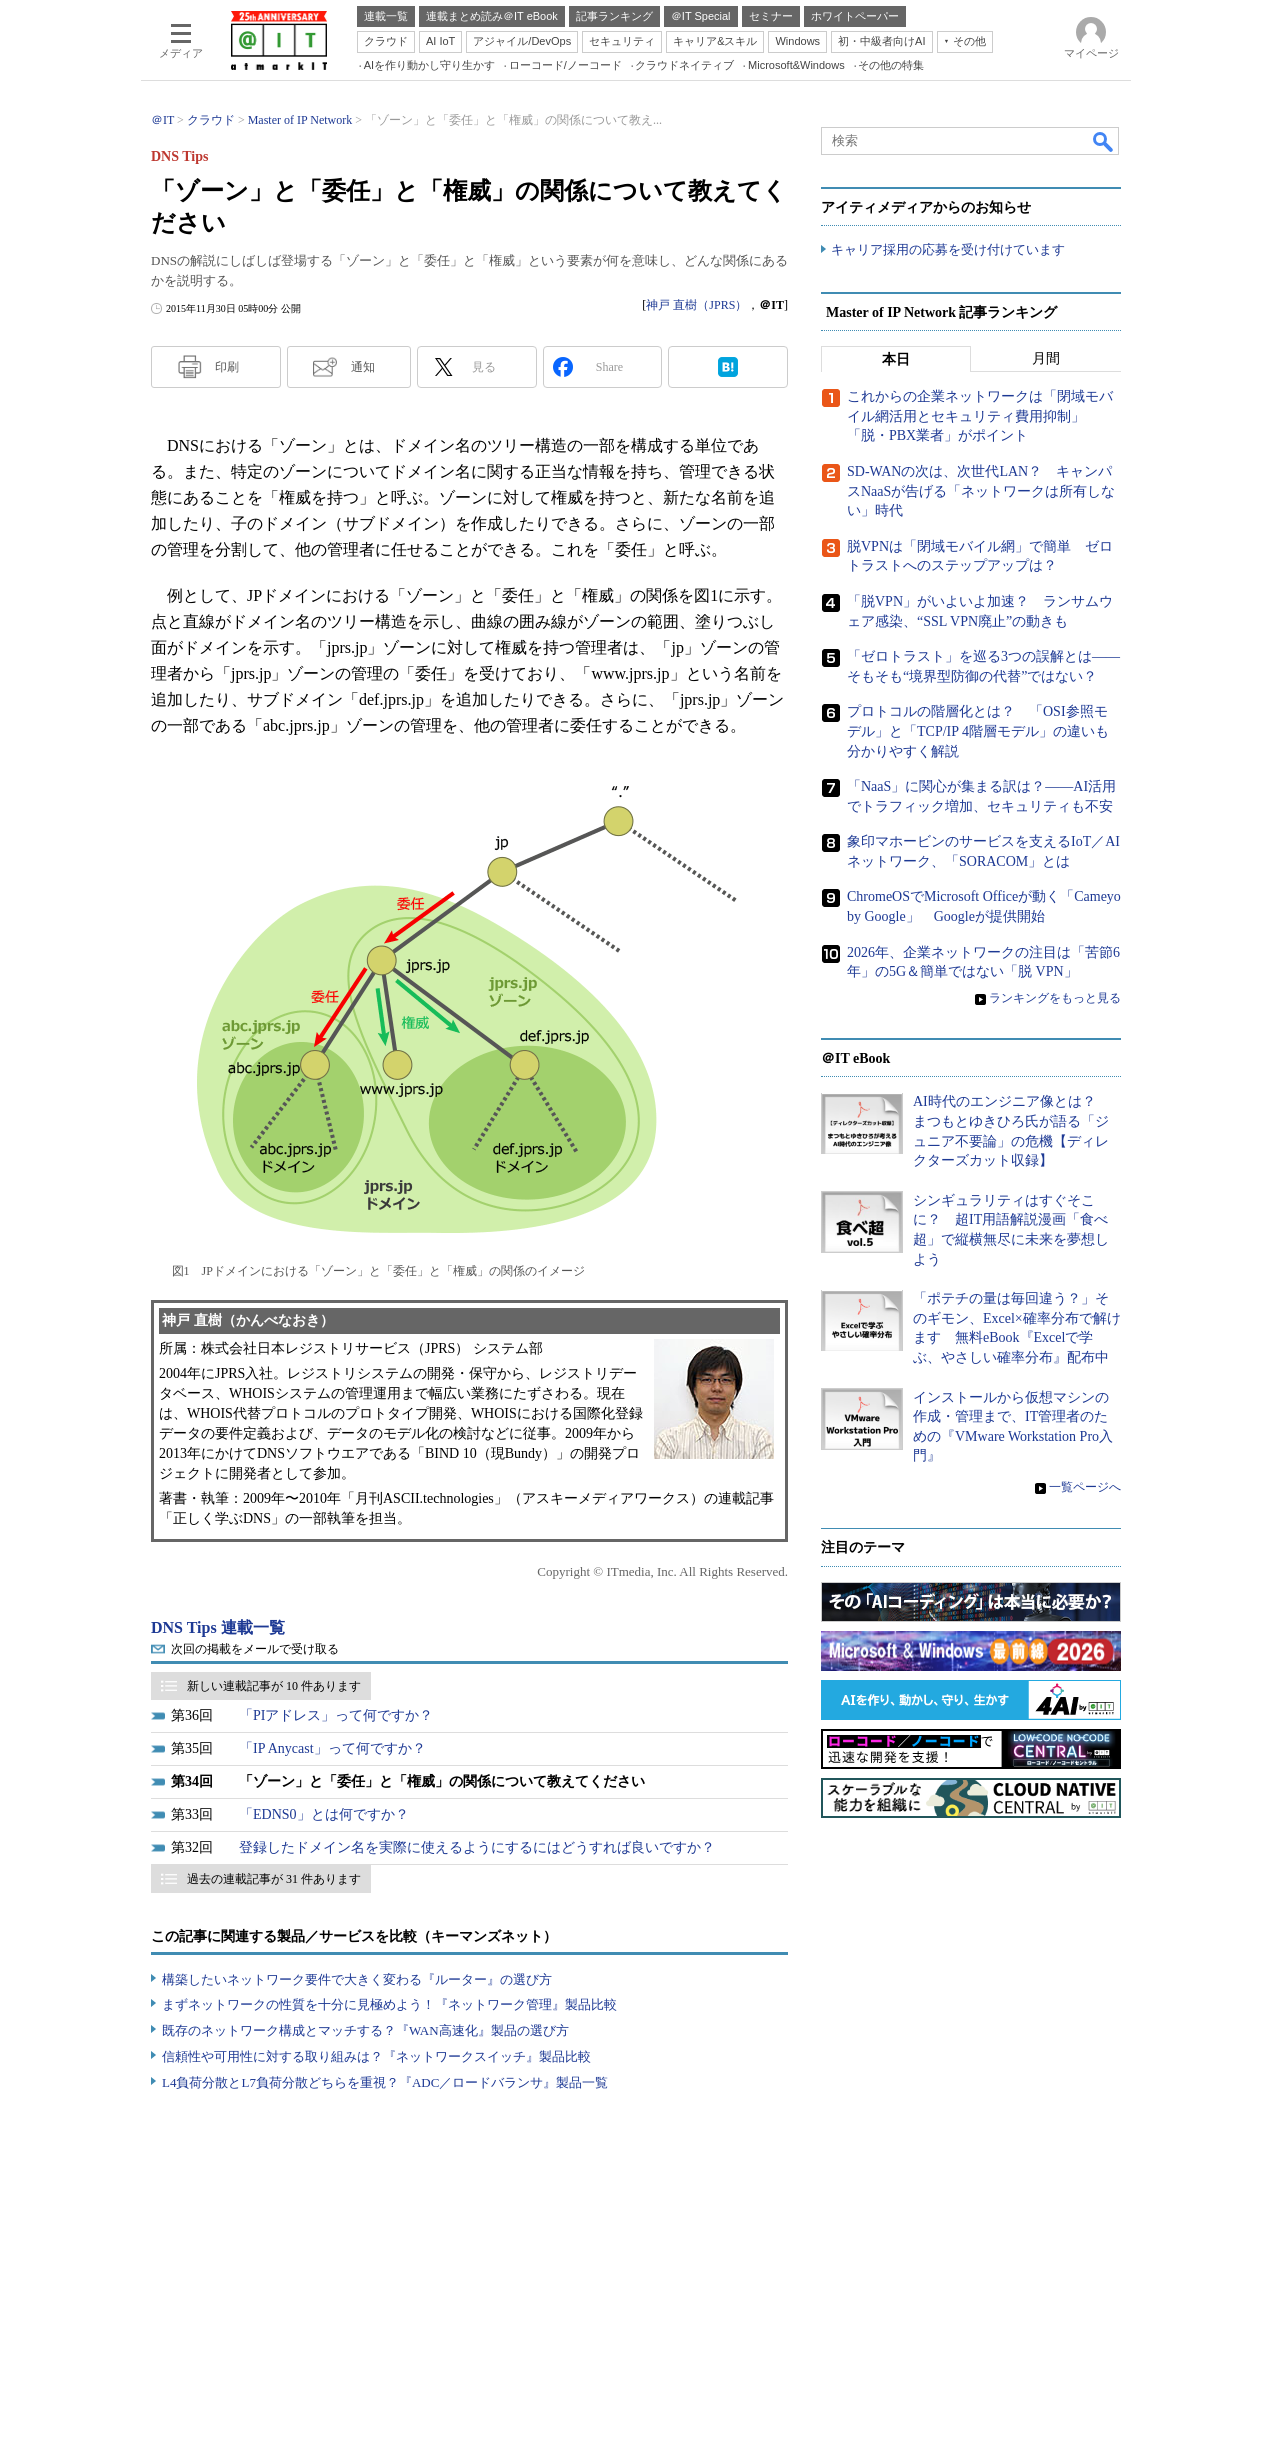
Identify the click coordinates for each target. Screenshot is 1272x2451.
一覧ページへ (1085, 1488)
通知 (363, 367)
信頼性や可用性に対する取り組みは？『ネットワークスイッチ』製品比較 (376, 2056)
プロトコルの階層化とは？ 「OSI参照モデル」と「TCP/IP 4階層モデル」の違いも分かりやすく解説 (978, 732)
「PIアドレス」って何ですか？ (336, 1715)
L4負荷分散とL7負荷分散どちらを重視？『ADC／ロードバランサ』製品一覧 (385, 2082)
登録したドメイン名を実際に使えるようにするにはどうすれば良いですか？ (477, 1847)
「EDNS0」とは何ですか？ (324, 1814)
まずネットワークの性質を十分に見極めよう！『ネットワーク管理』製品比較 (389, 2004)
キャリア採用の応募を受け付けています (948, 250)
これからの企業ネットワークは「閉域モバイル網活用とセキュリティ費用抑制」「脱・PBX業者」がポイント (980, 417)
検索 (1104, 141)
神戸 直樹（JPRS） (696, 305)
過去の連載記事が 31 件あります (274, 1879)
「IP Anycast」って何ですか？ (332, 1748)
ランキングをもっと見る (1055, 998)
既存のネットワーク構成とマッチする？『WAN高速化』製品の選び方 (365, 2030)
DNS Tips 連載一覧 (218, 1627)
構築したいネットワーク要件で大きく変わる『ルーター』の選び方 (357, 1979)
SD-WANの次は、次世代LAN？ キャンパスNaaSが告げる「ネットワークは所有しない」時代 (981, 492)
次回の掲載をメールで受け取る (255, 1649)
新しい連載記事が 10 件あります (274, 1686)
